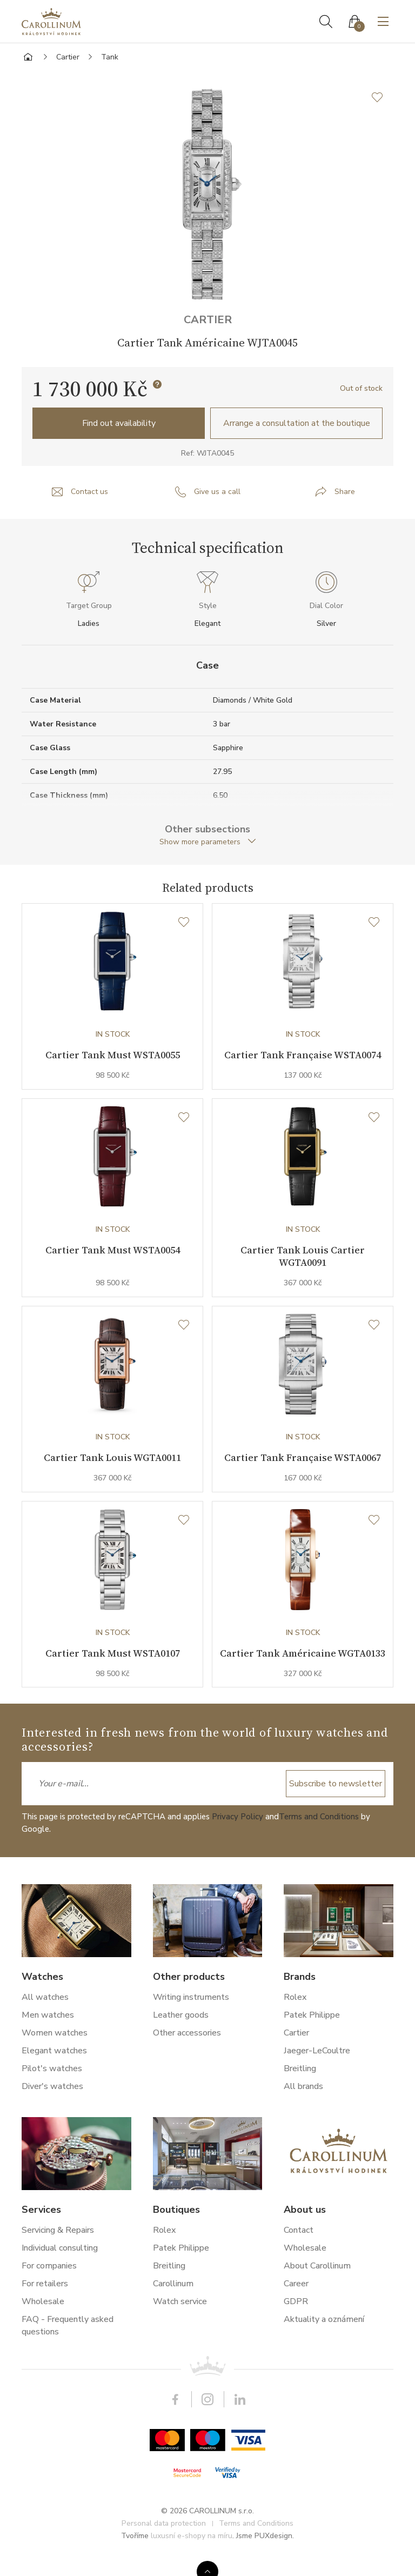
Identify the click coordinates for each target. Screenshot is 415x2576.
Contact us (89, 491)
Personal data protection (164, 2544)
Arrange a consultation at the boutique (296, 423)
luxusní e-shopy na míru (191, 2556)
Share (344, 491)
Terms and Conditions (319, 1837)
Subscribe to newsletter (335, 1804)
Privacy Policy (237, 1837)
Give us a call (217, 491)
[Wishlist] (184, 922)
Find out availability (119, 423)
